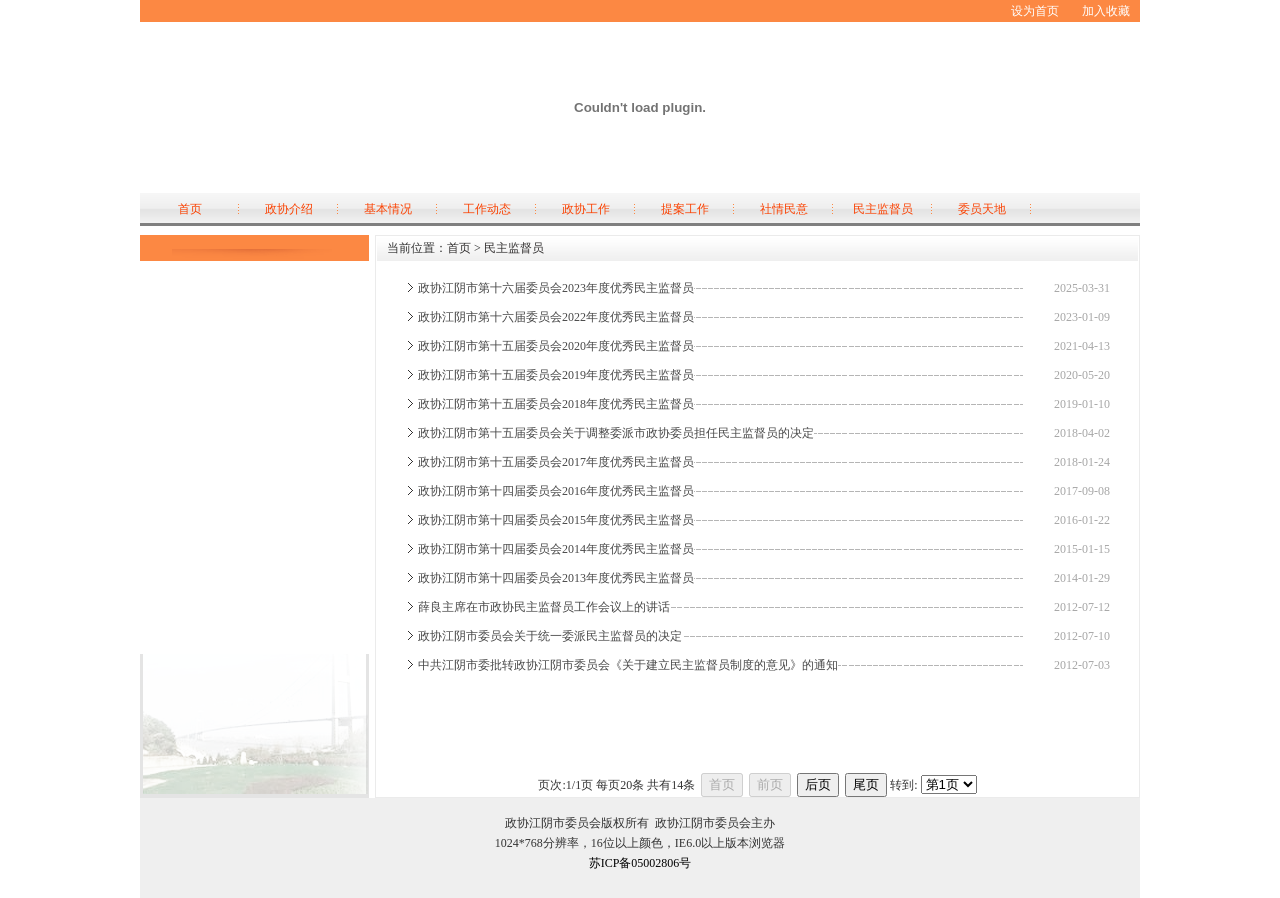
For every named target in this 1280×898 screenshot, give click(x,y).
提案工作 (685, 209)
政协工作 (586, 209)
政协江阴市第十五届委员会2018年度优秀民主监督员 (556, 404)
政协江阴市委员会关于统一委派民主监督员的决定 (550, 636)
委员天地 (982, 209)
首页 (190, 209)
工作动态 (487, 209)
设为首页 (1035, 11)
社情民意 (784, 209)
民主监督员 (883, 209)
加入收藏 (1106, 11)
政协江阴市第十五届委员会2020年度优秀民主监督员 (556, 346)
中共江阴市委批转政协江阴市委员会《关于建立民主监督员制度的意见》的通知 (628, 665)
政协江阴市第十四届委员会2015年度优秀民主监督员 (556, 520)
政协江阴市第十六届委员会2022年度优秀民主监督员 (556, 317)
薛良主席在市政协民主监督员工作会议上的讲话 (544, 607)
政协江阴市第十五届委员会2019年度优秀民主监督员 (556, 375)
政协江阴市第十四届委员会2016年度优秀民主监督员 (556, 491)
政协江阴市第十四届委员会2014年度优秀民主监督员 (556, 549)
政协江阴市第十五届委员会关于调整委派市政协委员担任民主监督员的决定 (616, 433)
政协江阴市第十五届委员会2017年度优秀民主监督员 (556, 462)
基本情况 (388, 209)
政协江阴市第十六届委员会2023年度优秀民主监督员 (556, 288)
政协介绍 (289, 209)
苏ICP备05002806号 (640, 863)
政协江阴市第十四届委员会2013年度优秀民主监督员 (556, 578)
